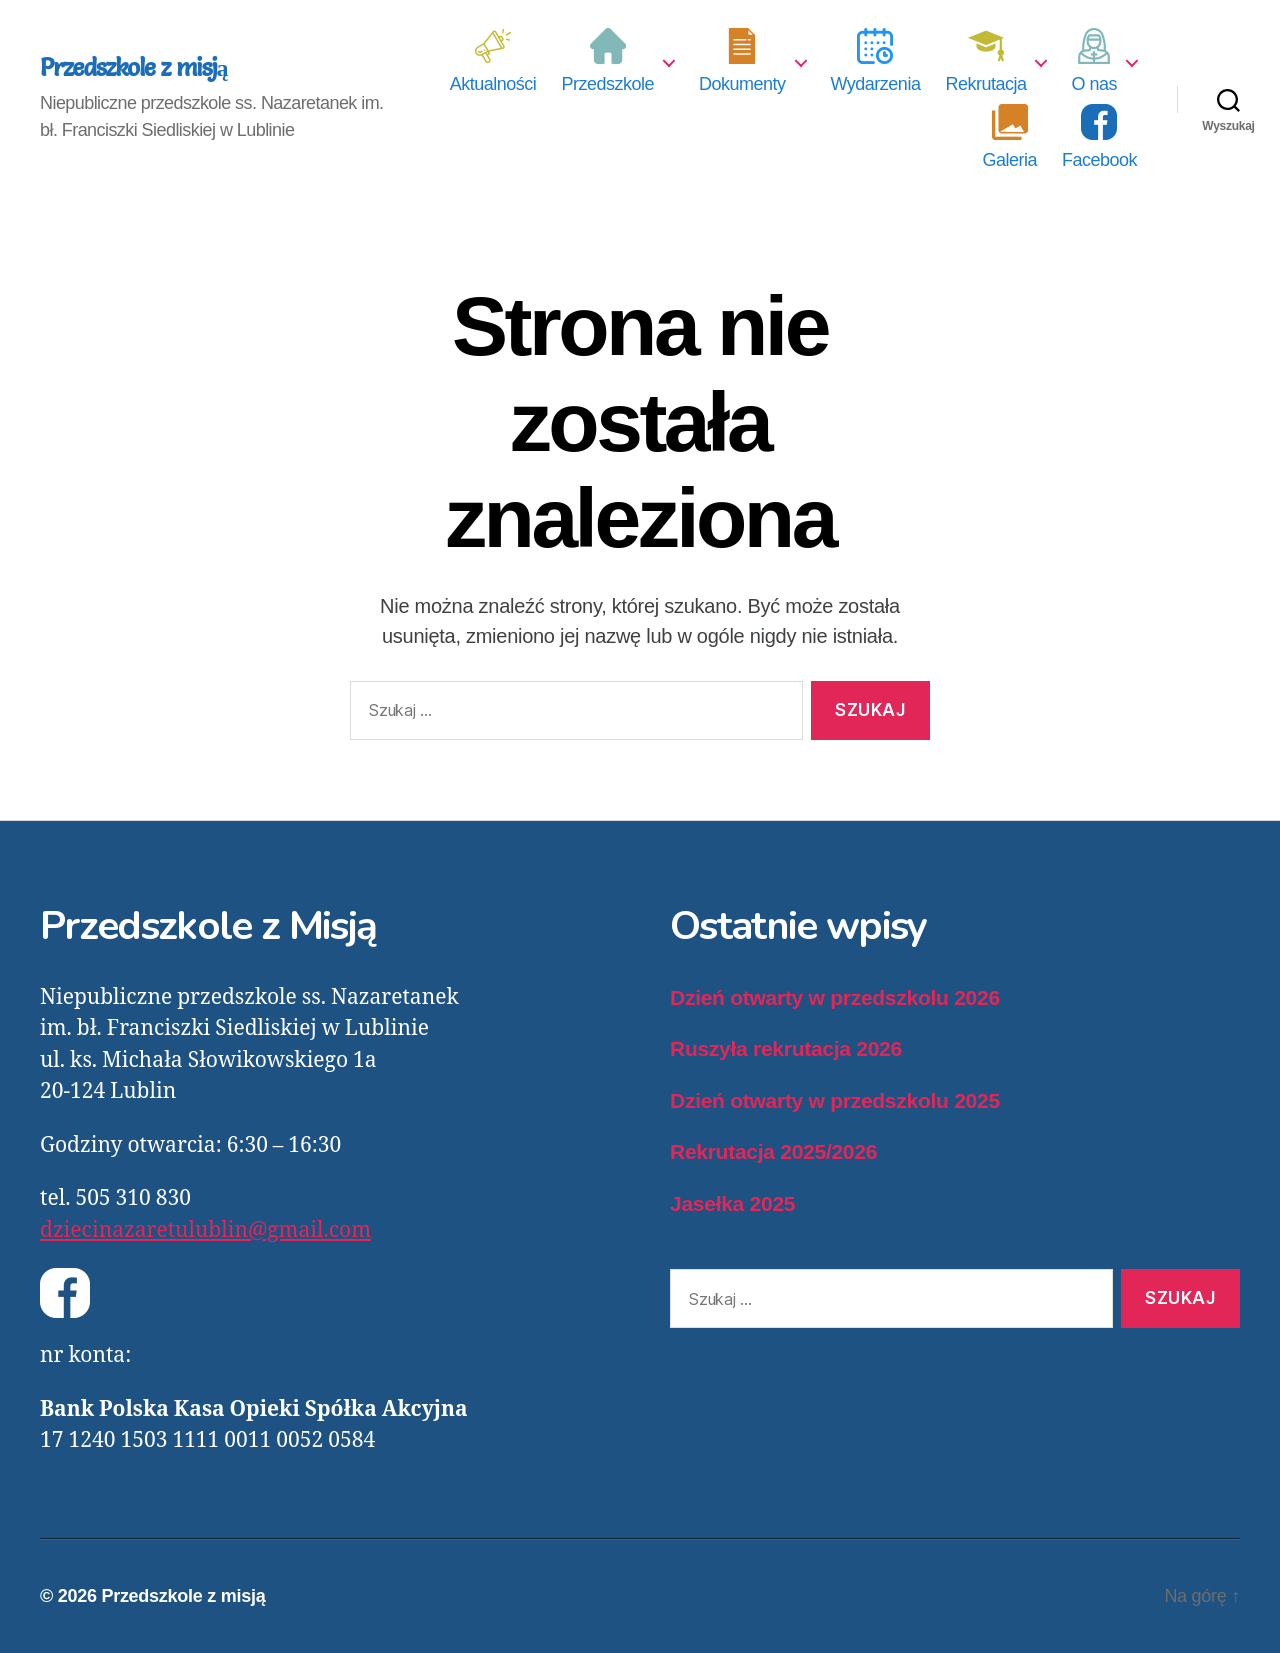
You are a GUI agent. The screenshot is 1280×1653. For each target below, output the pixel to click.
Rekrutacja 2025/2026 (773, 1151)
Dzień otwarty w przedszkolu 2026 (835, 997)
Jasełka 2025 (732, 1203)
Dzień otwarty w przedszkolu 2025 (835, 1100)
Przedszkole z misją (134, 68)
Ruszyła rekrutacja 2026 (786, 1048)
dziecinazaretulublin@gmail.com (205, 1230)
